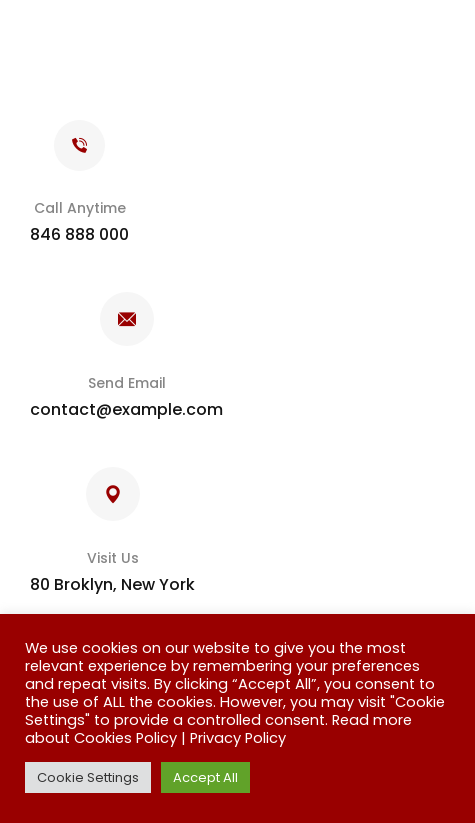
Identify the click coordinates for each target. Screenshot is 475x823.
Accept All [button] (205, 777)
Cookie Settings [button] (88, 777)
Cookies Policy (125, 738)
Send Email (127, 383)
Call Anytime (80, 208)
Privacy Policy (238, 738)
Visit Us (113, 558)
